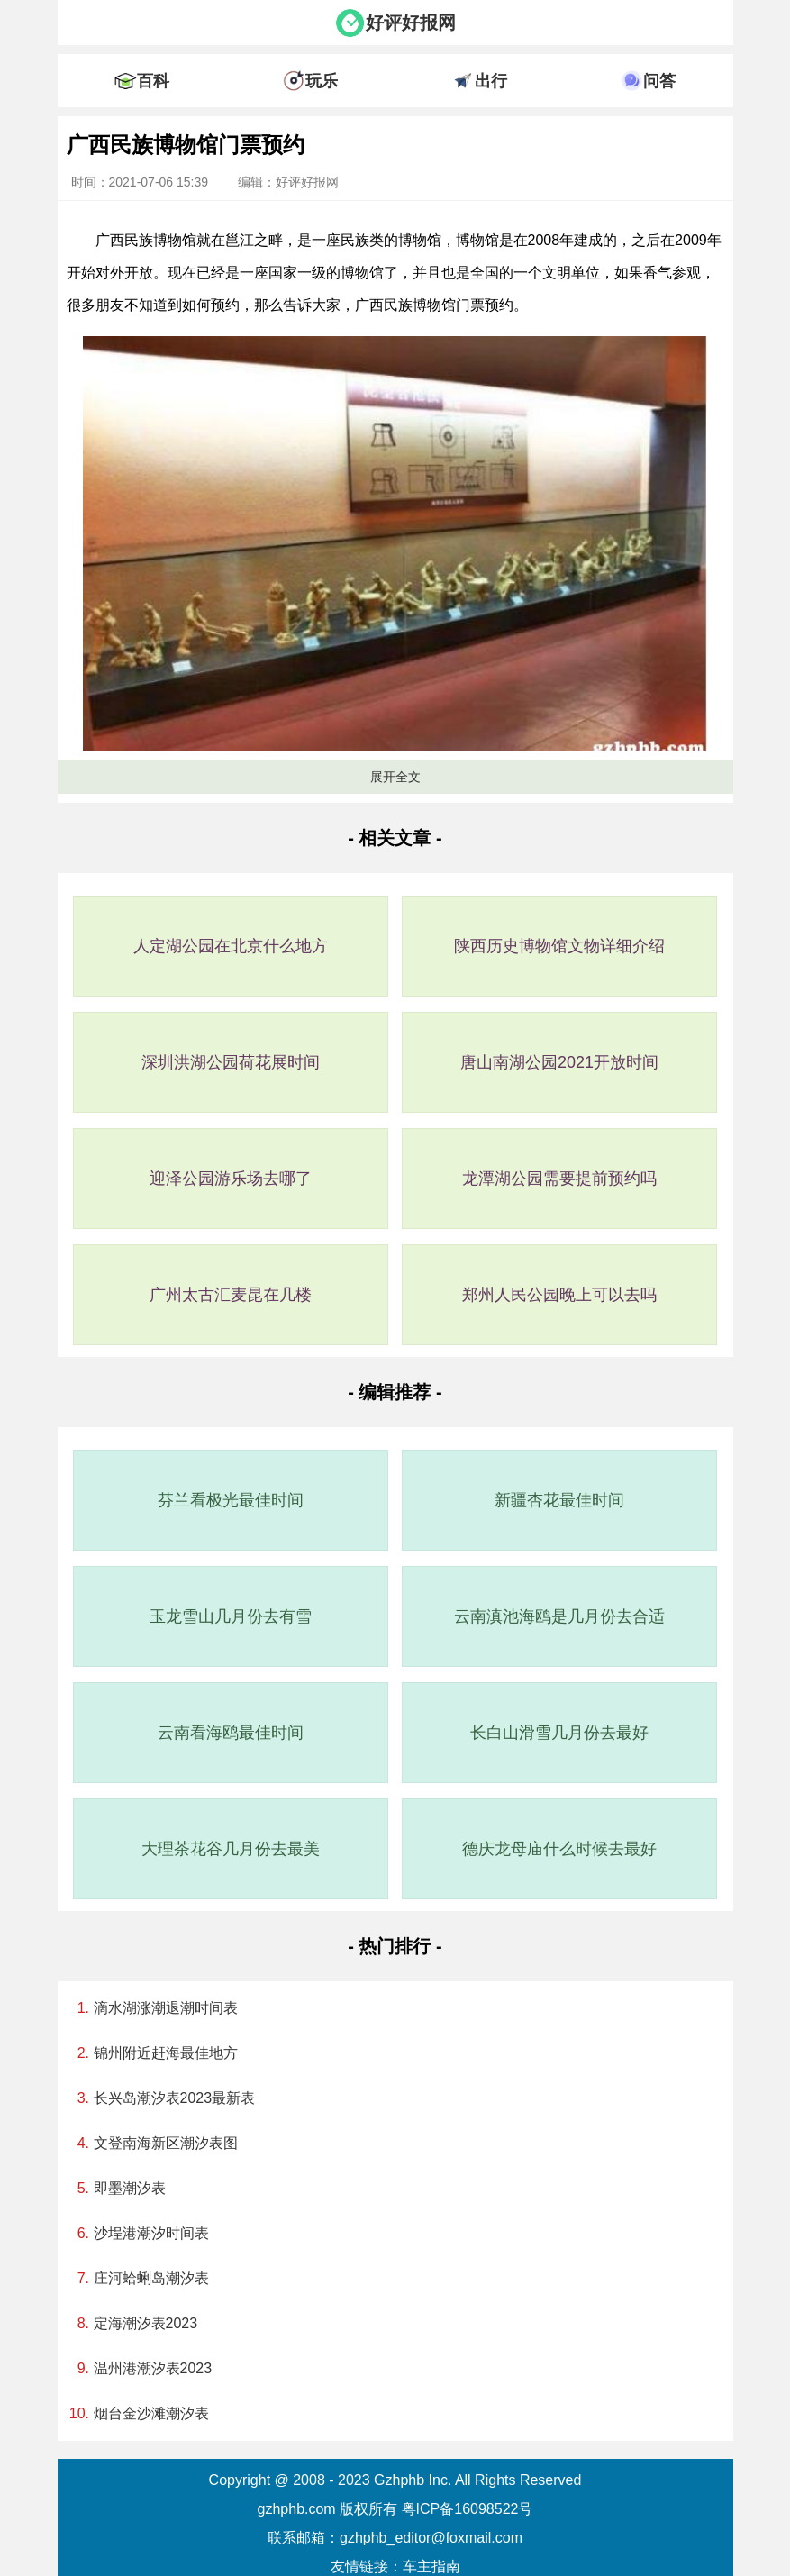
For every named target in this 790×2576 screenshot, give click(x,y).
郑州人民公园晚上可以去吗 (559, 1295)
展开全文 (395, 776)
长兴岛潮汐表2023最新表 (175, 2098)
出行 (491, 81)
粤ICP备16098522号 (467, 2509)
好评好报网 (411, 22)
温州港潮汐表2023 (153, 2368)
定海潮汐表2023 (146, 2323)
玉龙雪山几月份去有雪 (231, 1616)
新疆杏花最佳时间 (559, 1500)
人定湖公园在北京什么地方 (230, 946)
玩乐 (321, 81)
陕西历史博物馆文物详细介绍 (559, 946)
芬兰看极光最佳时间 (231, 1500)
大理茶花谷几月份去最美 (230, 1849)
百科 (153, 81)
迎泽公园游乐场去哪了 (231, 1179)
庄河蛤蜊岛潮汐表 (151, 2278)
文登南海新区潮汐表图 (166, 2143)
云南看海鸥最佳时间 (231, 1733)
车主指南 (431, 2566)
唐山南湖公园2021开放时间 (559, 1062)
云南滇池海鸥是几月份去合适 (559, 1616)
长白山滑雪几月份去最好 (559, 1733)
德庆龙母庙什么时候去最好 (559, 1849)
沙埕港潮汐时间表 (151, 2233)
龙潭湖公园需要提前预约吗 (559, 1179)
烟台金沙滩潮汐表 (151, 2413)
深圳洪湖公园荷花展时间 (230, 1062)
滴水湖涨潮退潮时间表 (166, 2008)
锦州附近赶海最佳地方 (166, 2053)
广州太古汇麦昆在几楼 (231, 1295)
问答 (659, 81)
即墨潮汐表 (130, 2188)
